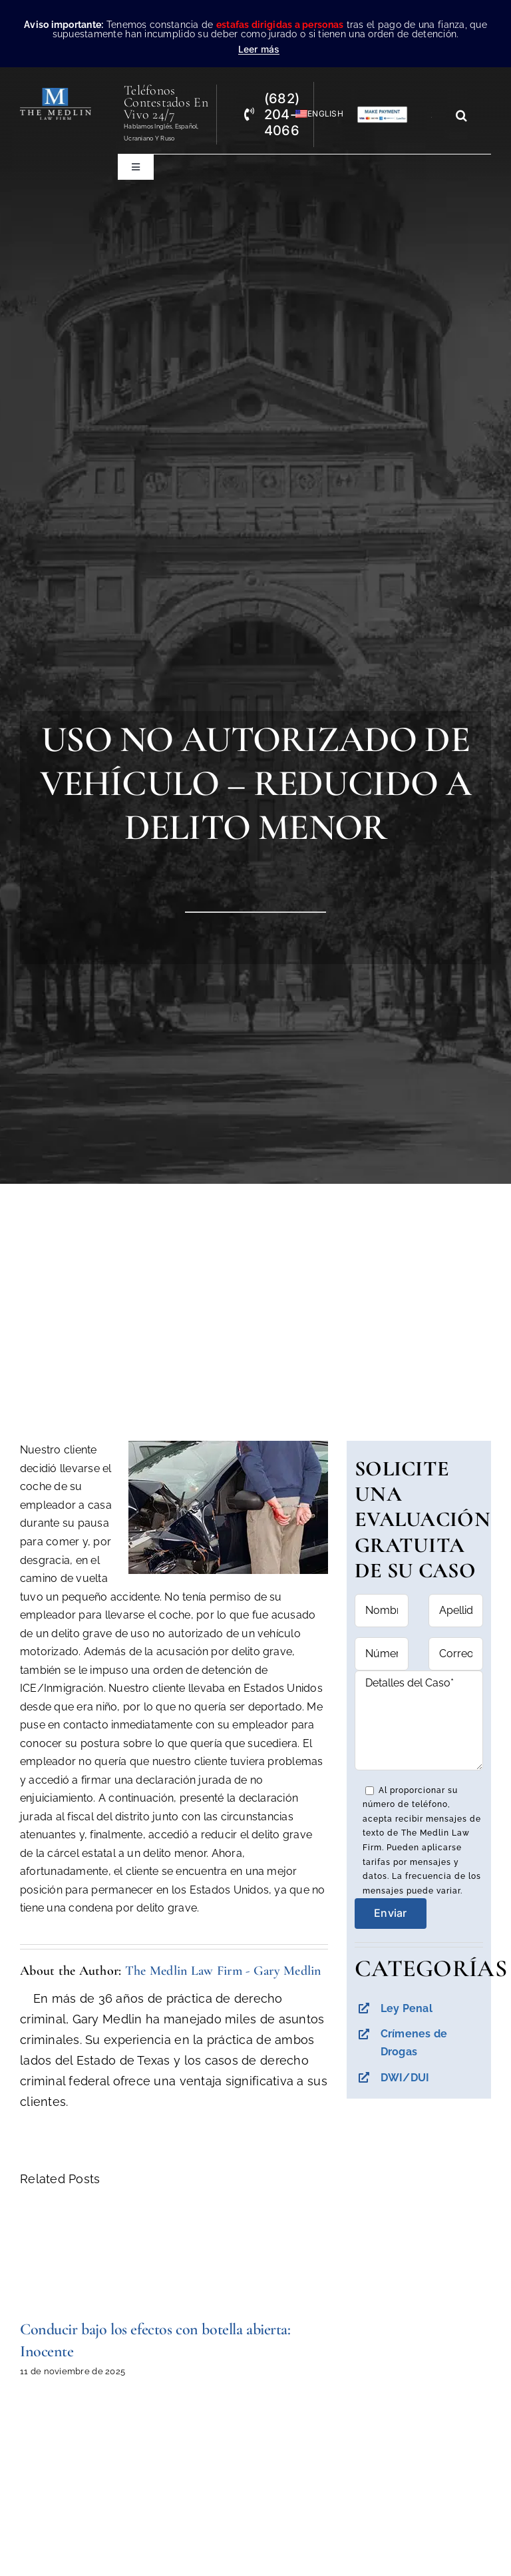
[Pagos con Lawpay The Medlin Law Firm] (382, 112)
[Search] (462, 115)
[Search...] (436, 115)
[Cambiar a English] (313, 114)
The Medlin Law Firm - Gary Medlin (223, 1971)
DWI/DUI (405, 2077)
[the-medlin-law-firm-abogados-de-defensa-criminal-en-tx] (55, 94)
